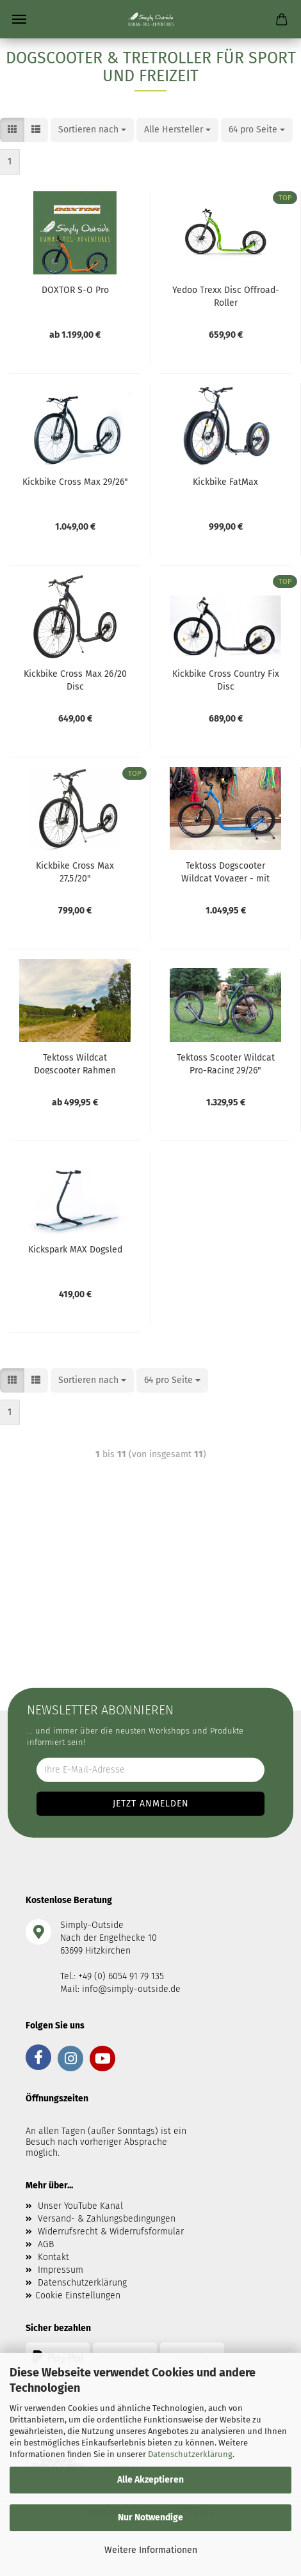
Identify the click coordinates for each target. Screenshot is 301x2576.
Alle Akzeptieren (150, 2479)
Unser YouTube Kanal (80, 2206)
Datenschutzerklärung (190, 2454)
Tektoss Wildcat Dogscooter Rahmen (75, 1063)
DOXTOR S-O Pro (75, 290)
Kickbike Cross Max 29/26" (75, 482)
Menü (19, 19)
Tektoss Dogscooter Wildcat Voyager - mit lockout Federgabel (225, 871)
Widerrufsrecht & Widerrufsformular (111, 2231)
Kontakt (53, 2257)
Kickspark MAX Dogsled (75, 1249)
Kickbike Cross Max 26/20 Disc (75, 679)
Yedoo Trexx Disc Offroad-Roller (225, 295)
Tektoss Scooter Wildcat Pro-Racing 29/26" (226, 1063)
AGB (46, 2244)
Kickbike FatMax (225, 482)
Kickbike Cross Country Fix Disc (225, 679)
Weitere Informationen (150, 2550)
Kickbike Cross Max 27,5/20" (75, 871)
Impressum (60, 2269)
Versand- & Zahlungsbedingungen (106, 2218)
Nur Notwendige (150, 2517)
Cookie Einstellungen (77, 2295)
